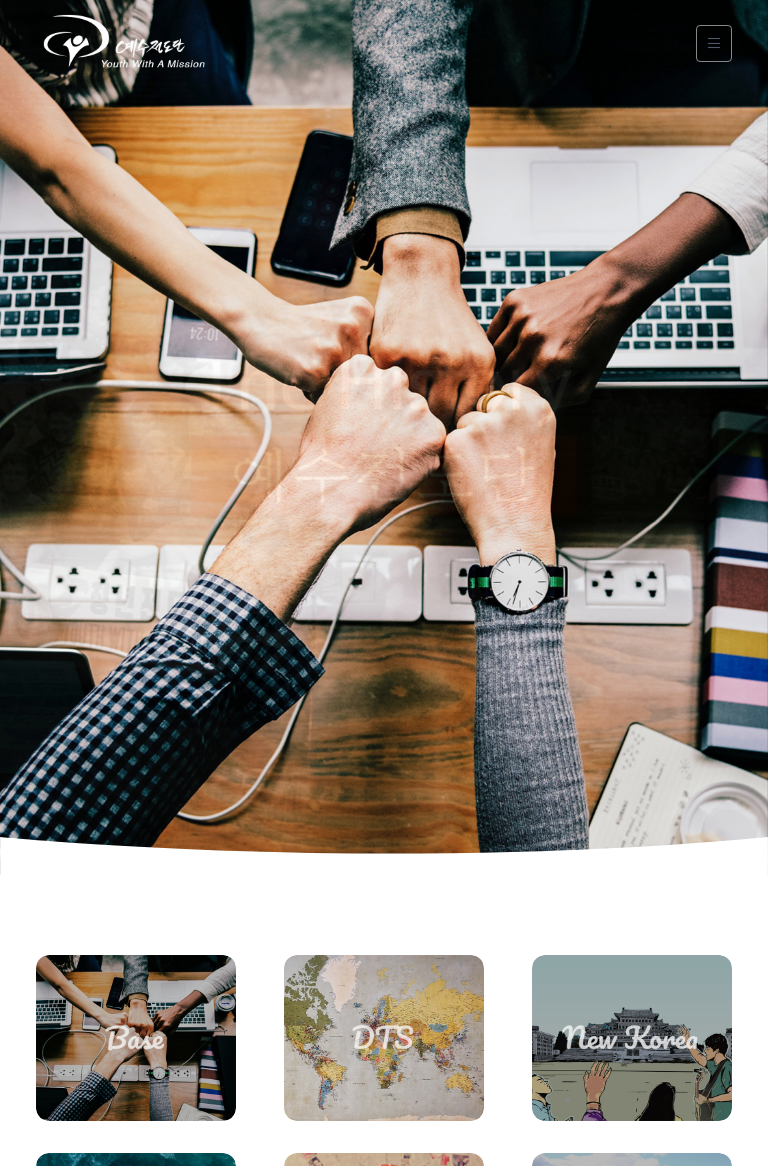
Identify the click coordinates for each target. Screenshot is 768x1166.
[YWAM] (124, 43)
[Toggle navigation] (714, 43)
